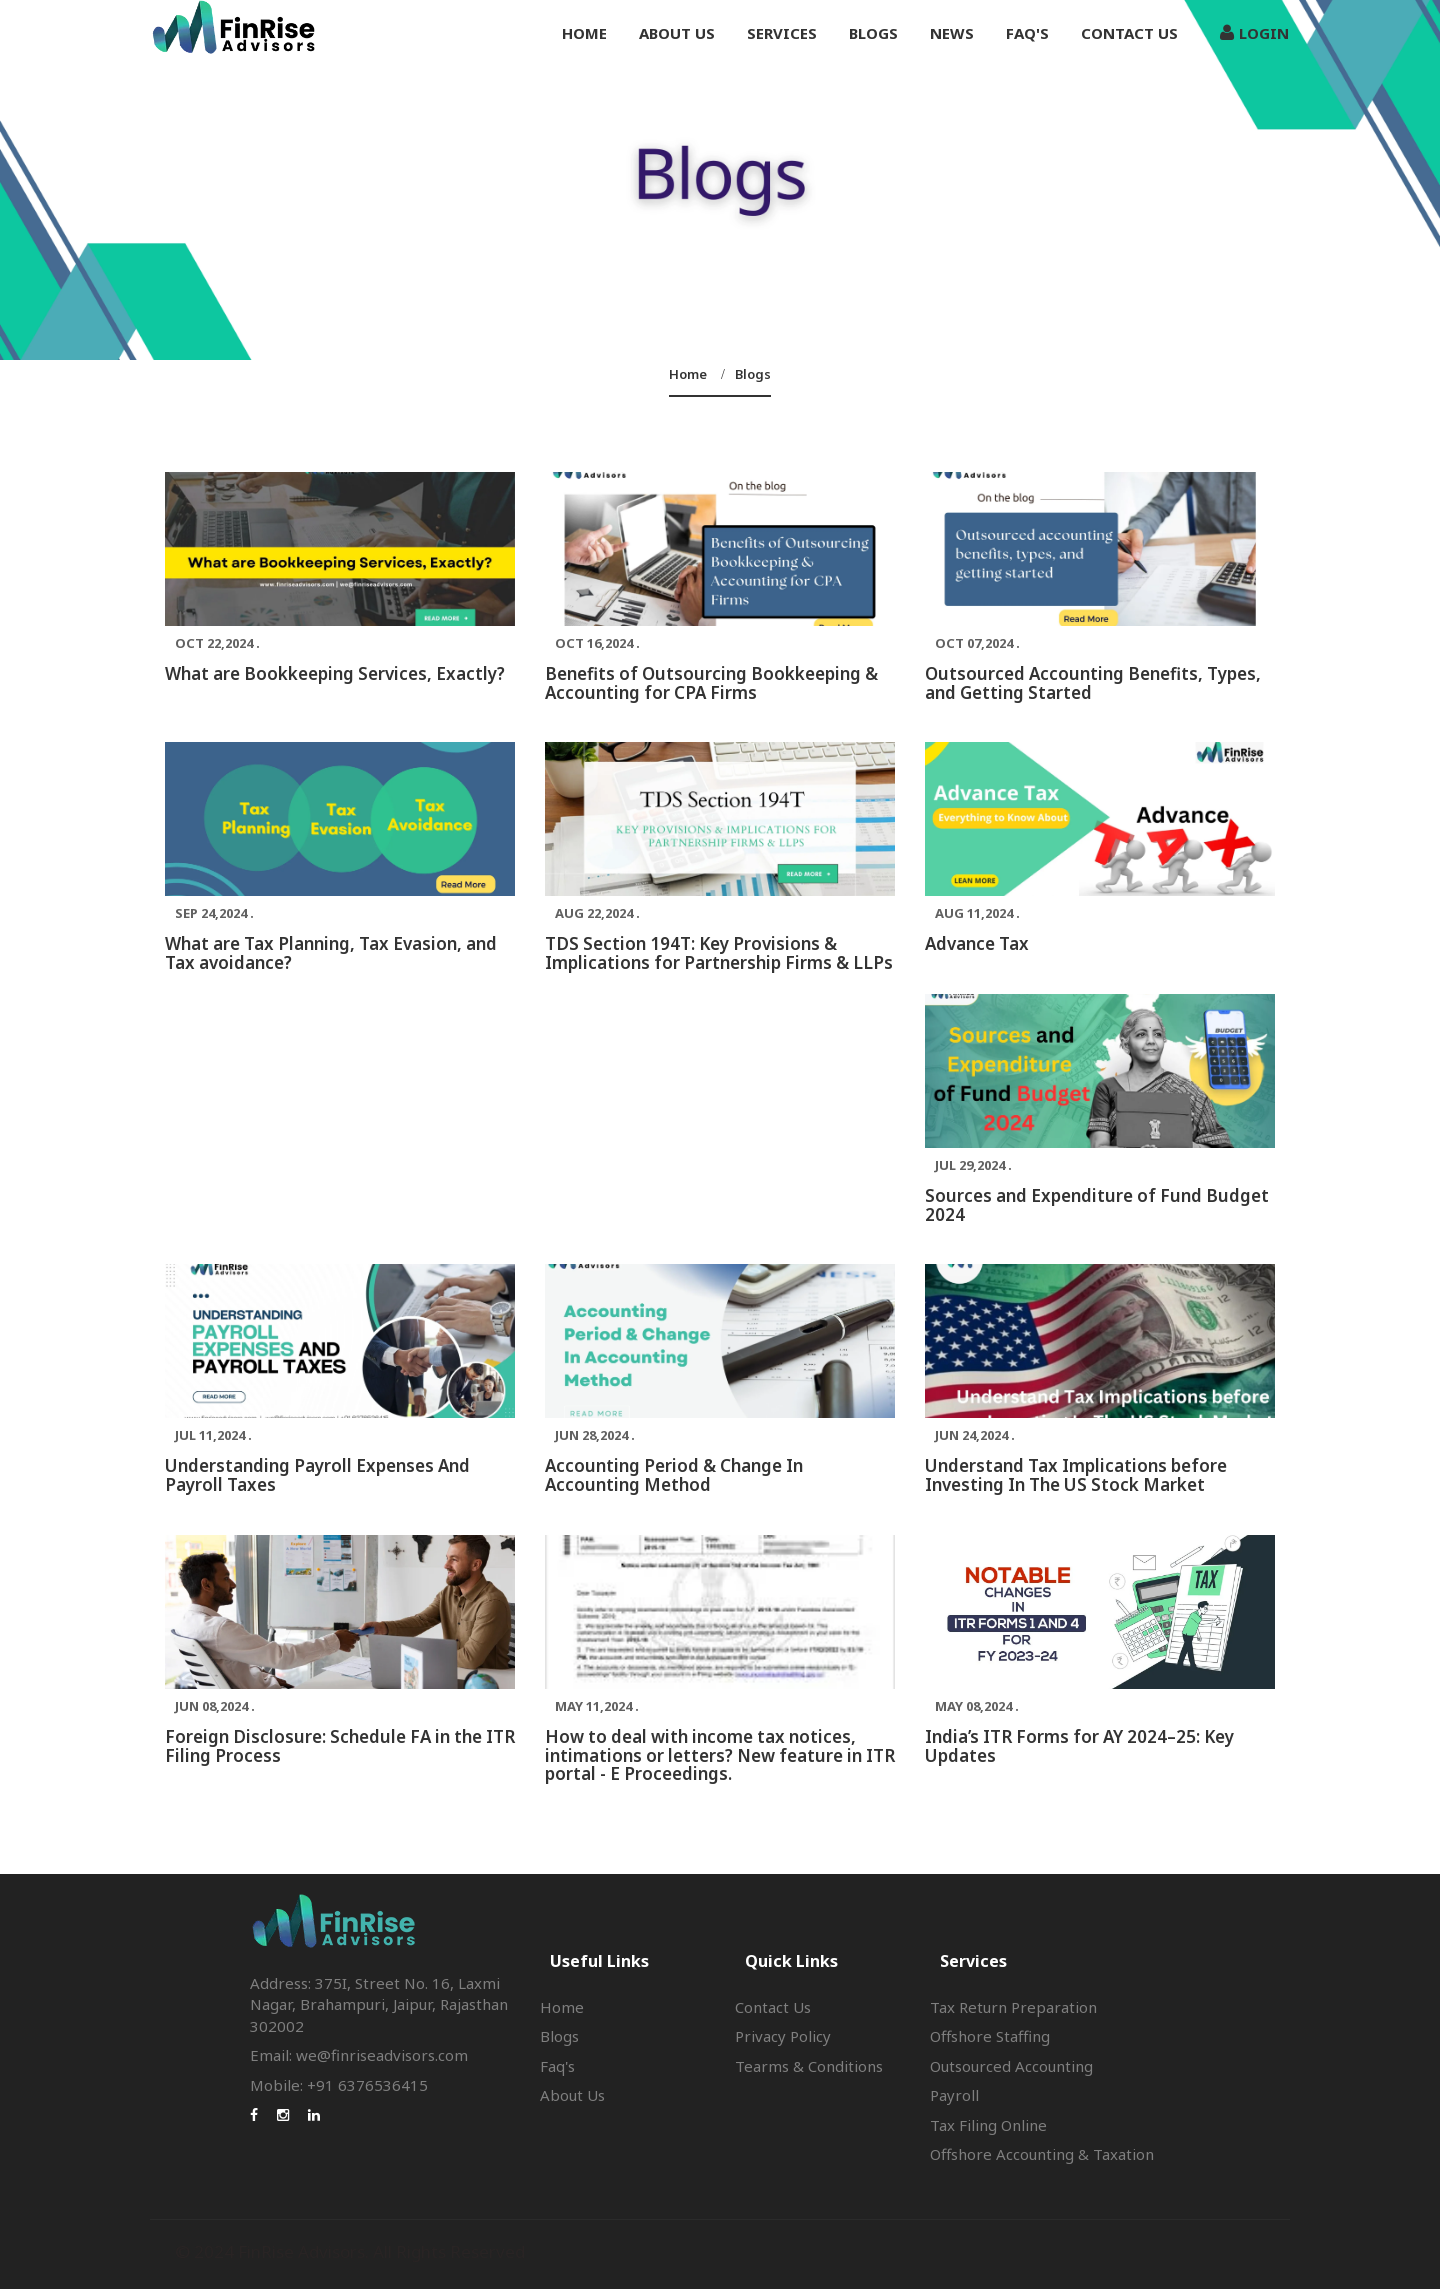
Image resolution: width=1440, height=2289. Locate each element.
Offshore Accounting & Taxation (1042, 2154)
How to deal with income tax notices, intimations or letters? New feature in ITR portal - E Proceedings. (720, 1755)
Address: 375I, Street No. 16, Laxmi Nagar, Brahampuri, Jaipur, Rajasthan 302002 (379, 2004)
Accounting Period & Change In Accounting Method (674, 1475)
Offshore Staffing (990, 2036)
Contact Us (1129, 33)
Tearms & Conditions (809, 2066)
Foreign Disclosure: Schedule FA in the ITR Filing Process (340, 1746)
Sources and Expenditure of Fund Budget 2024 (1097, 1205)
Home (584, 33)
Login (1254, 33)
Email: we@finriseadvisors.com (359, 2055)
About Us (572, 2095)
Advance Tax (977, 943)
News (952, 33)
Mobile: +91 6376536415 (339, 2085)
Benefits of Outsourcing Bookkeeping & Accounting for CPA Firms (711, 683)
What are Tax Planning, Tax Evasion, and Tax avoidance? (331, 953)
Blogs (873, 33)
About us (677, 33)
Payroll (954, 2095)
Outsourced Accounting (1011, 2066)
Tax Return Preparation (1013, 2007)
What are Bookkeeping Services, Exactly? (335, 673)
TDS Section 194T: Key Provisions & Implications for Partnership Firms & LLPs (719, 953)
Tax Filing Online (988, 2125)
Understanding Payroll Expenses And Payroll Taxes (317, 1475)
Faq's (1027, 33)
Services (782, 33)
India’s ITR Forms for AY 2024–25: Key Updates (1079, 1746)
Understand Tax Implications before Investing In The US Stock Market (1076, 1475)
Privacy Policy (783, 2036)
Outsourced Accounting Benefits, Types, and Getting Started (1093, 683)
